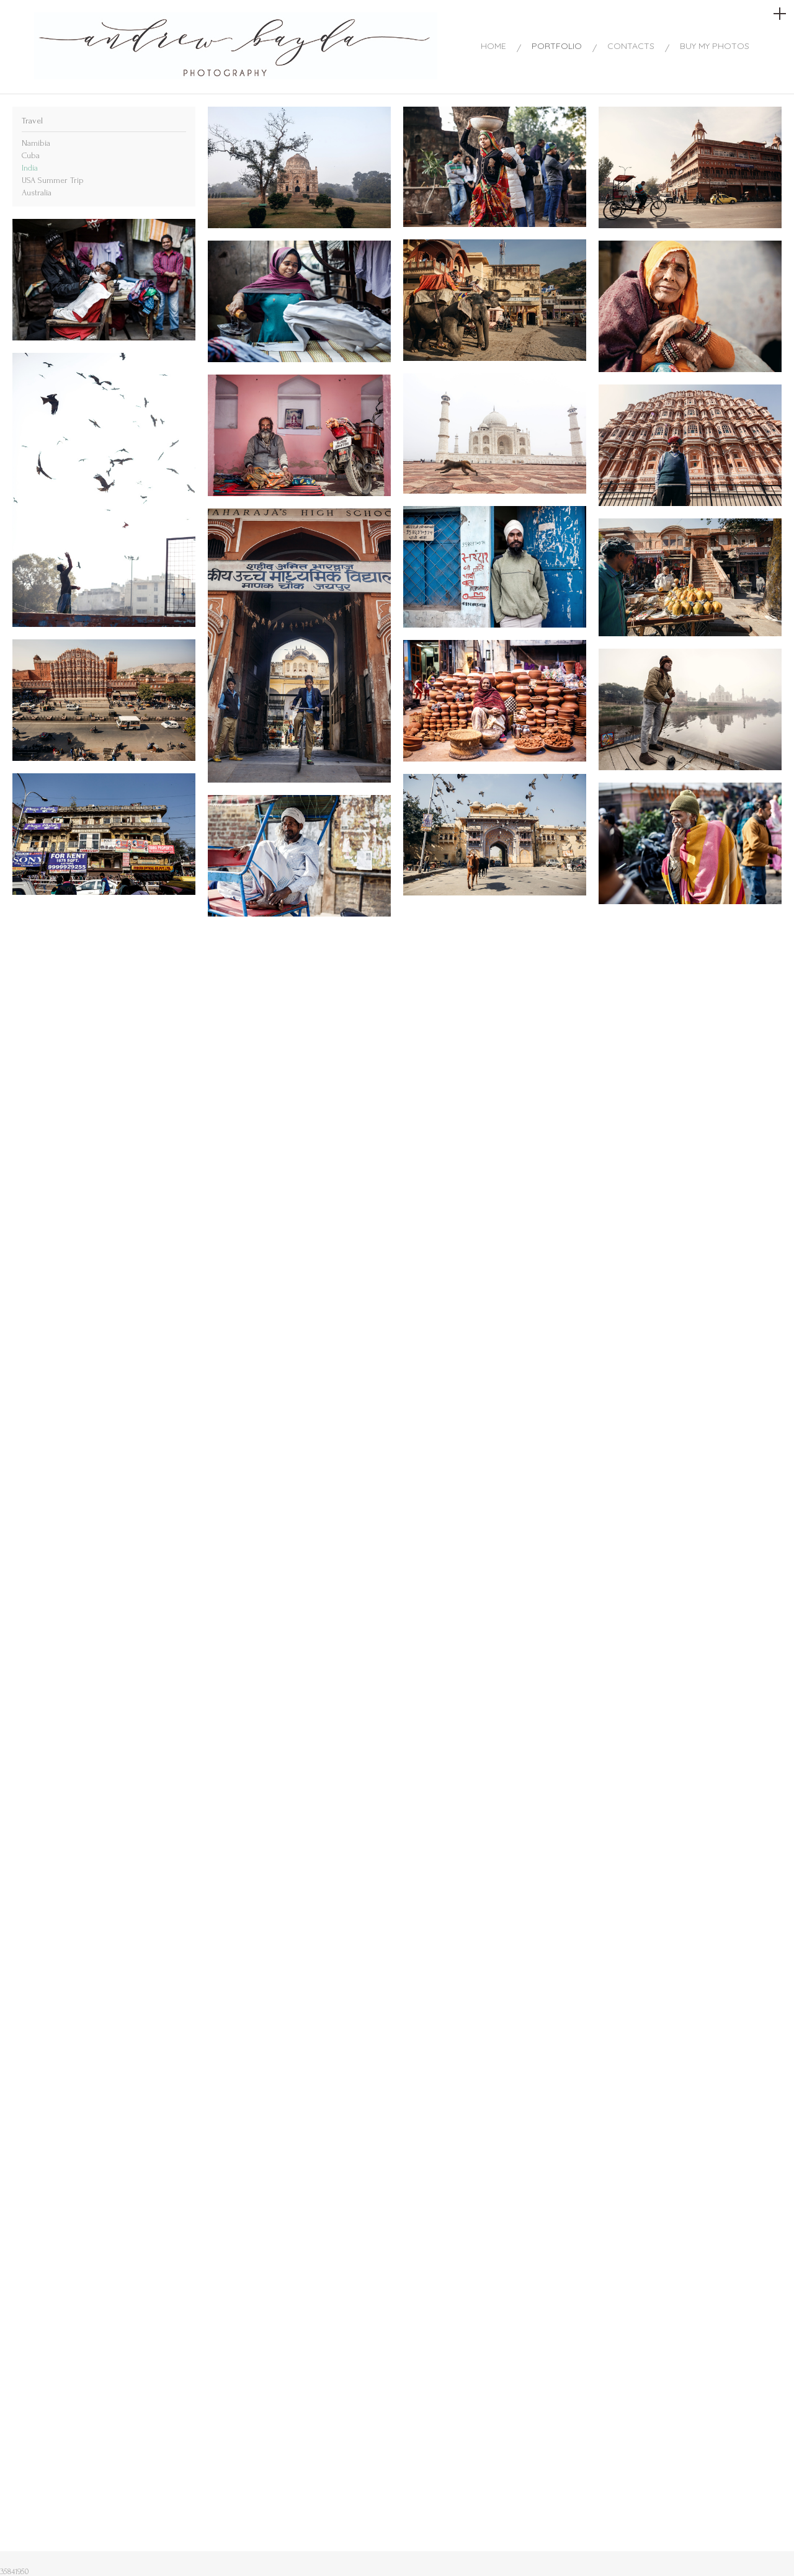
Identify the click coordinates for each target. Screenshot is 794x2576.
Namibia (36, 143)
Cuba (31, 155)
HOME (493, 45)
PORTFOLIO (557, 45)
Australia (36, 192)
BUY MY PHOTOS (714, 45)
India (30, 167)
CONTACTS (630, 45)
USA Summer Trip (53, 180)
